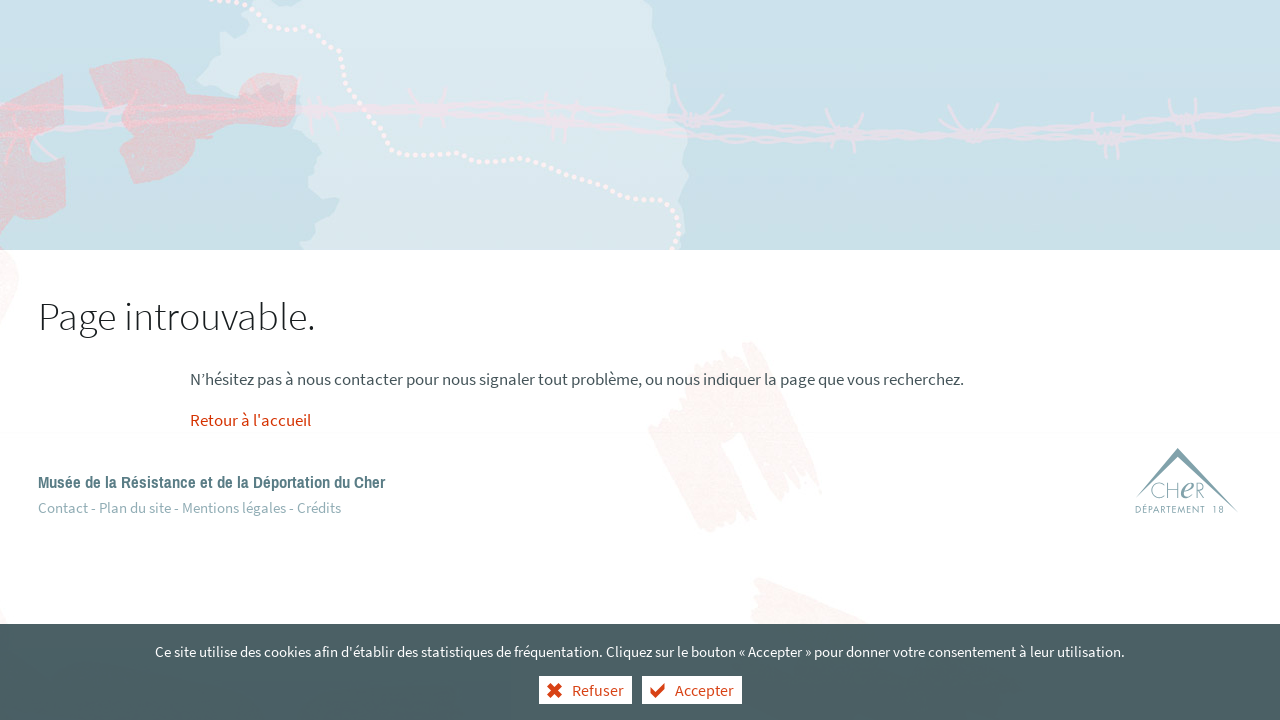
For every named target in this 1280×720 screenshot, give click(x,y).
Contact (63, 507)
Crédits (319, 507)
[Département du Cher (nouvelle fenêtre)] (1187, 484)
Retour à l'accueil (250, 420)
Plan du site (135, 507)
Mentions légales (234, 507)
